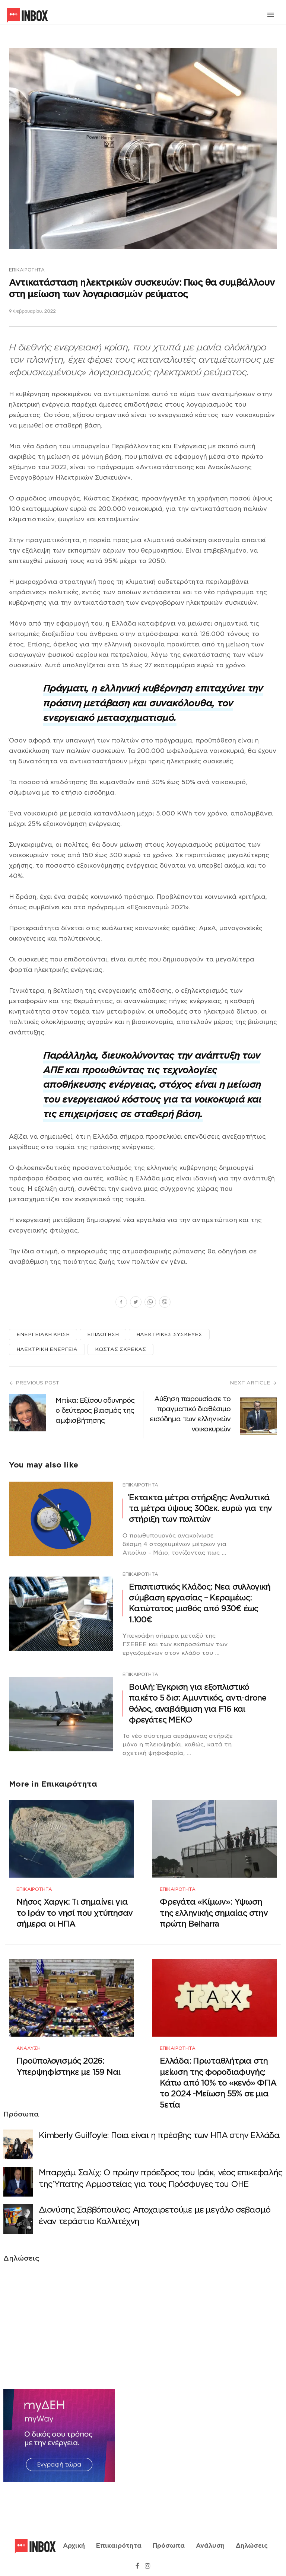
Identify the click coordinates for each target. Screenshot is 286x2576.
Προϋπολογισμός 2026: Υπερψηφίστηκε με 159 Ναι (68, 2059)
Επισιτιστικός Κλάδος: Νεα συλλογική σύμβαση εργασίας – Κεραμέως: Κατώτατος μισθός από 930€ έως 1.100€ (199, 1603)
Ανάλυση (28, 2041)
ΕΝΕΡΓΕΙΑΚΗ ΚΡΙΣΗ (43, 1334)
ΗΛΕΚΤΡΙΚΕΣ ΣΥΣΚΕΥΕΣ (169, 1334)
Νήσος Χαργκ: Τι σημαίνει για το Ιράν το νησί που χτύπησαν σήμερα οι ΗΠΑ (74, 1909)
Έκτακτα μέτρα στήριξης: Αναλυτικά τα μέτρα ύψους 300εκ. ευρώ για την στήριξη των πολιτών (200, 1508)
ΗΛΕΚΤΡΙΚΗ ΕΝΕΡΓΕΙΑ (46, 1349)
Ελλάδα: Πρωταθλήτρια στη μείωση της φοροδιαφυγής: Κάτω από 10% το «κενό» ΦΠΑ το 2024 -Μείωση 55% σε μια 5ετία (218, 2076)
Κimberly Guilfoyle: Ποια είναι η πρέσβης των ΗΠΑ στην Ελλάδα (159, 2128)
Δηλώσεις (252, 2536)
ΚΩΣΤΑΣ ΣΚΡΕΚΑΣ (120, 1349)
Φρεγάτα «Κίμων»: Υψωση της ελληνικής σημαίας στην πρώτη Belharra (214, 1909)
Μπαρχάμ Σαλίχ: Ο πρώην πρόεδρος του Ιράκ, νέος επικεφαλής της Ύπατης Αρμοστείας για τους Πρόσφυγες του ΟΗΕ (160, 2171)
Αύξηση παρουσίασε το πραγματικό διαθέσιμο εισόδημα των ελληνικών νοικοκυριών (190, 1414)
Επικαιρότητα (27, 270)
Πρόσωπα (169, 2536)
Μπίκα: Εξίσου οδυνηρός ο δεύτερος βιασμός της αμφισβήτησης (94, 1410)
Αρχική (74, 2536)
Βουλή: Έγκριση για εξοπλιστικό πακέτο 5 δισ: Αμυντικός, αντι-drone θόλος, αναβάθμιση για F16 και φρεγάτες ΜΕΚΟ (197, 1703)
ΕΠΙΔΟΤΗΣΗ (103, 1334)
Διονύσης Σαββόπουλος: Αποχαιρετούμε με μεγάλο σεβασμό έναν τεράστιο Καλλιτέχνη (154, 2209)
